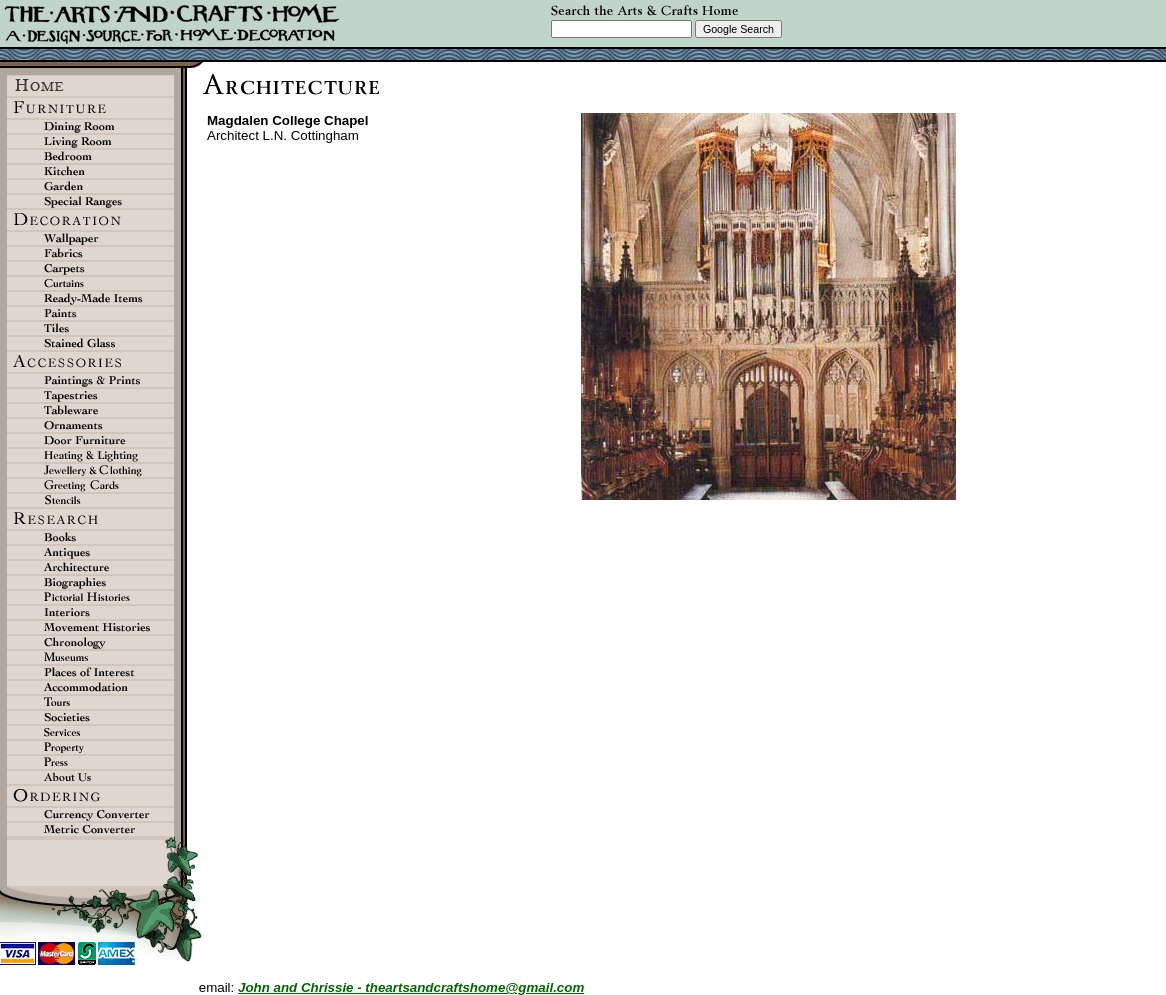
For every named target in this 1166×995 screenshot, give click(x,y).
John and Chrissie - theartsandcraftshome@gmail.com (411, 987)
